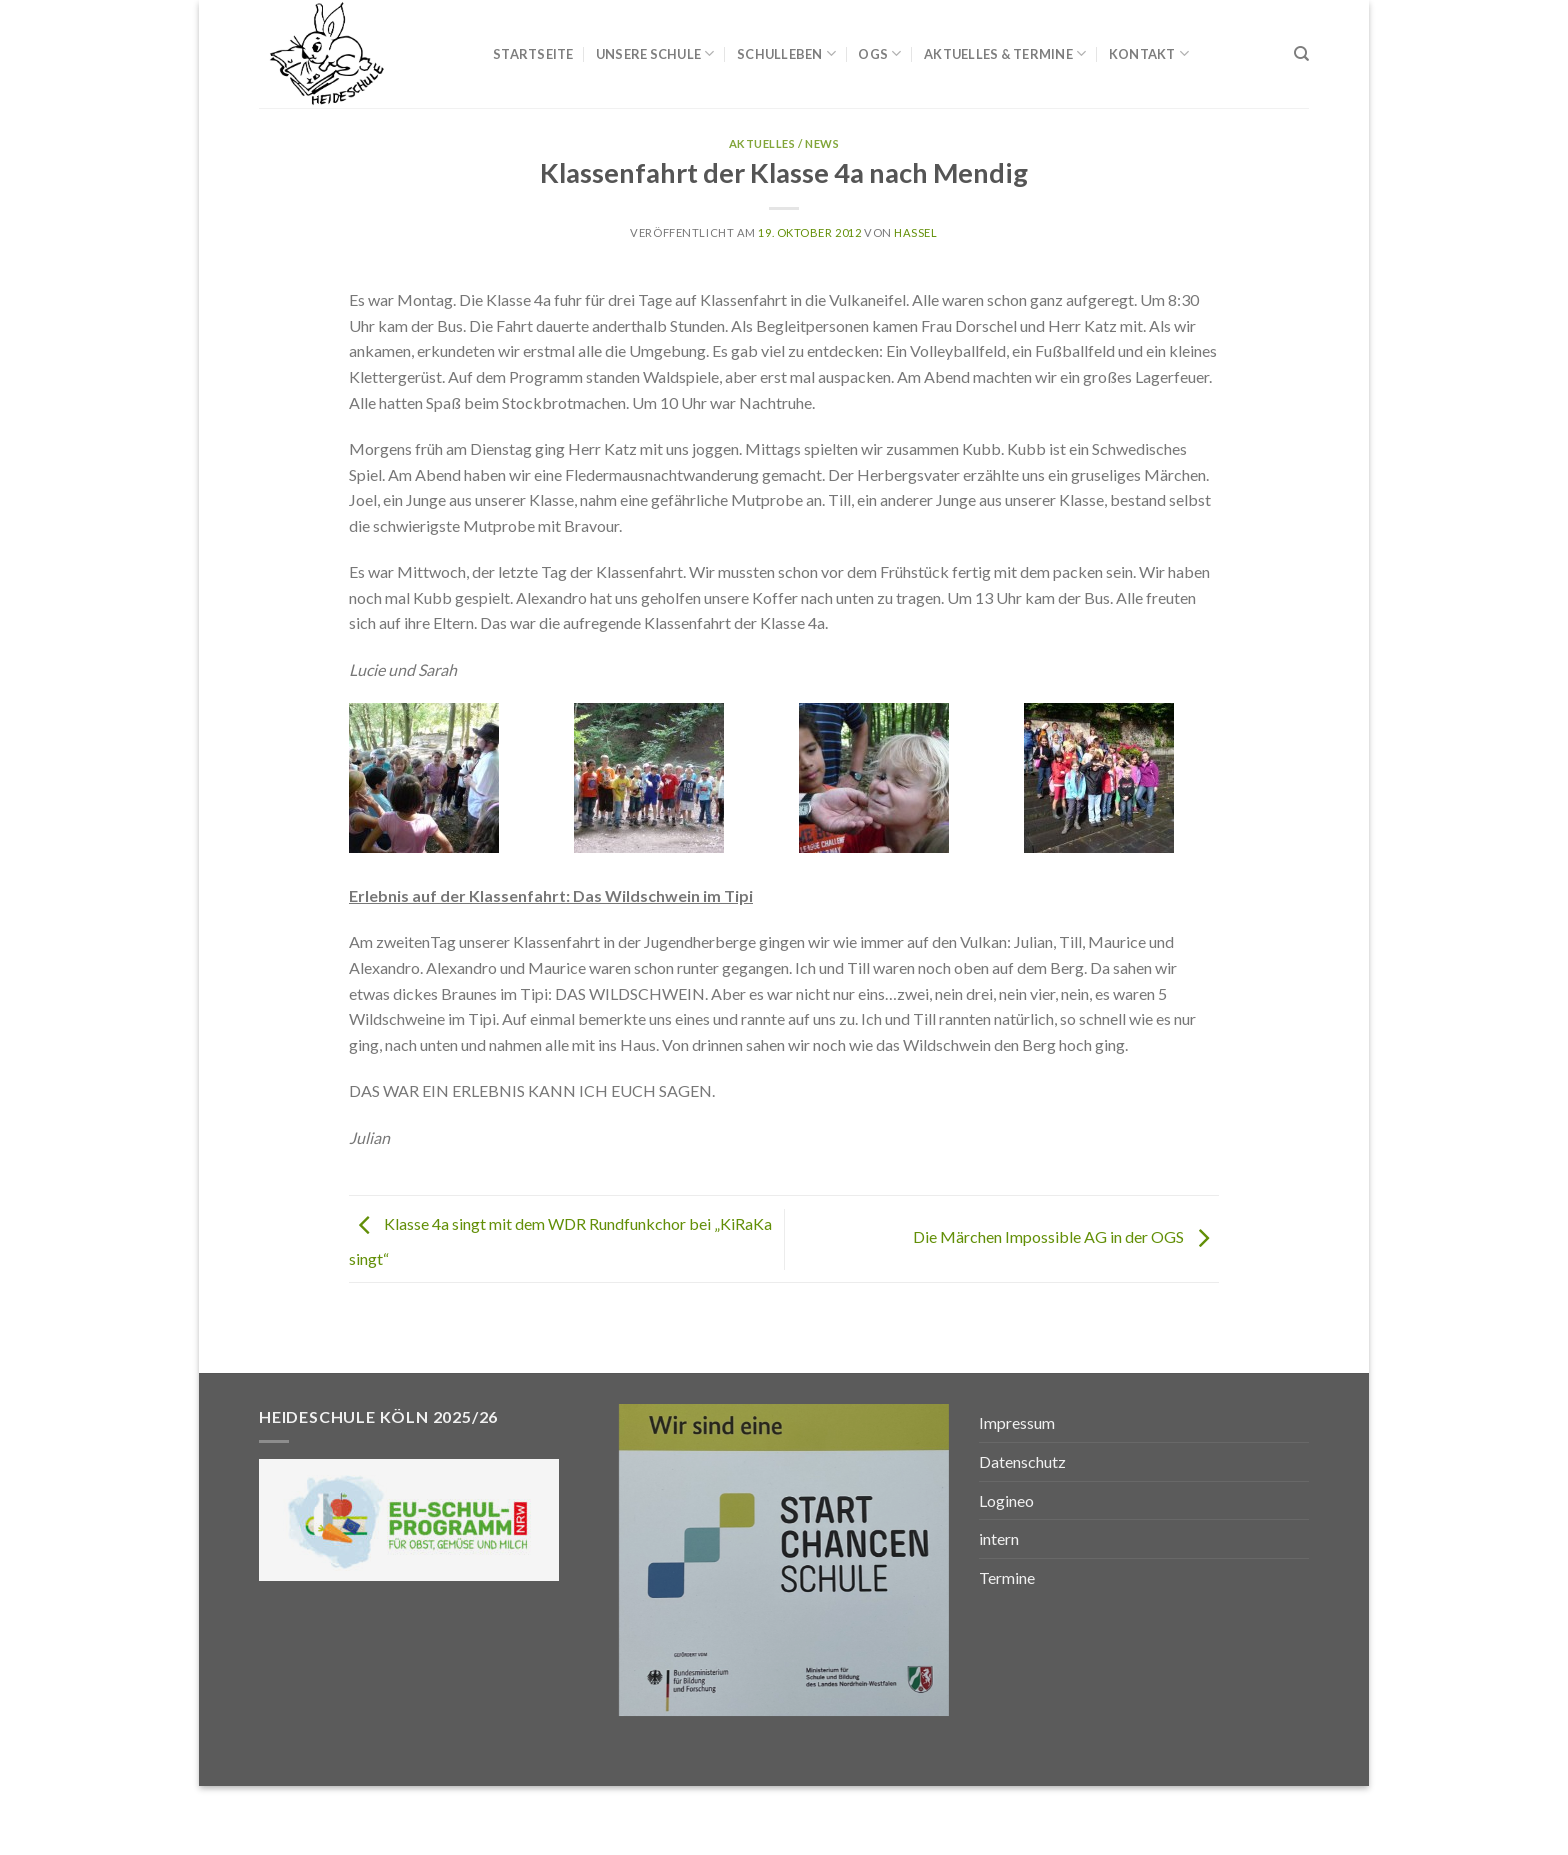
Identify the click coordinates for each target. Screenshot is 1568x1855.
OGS (879, 53)
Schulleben (786, 53)
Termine (1007, 1577)
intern (999, 1538)
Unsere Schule (655, 53)
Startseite (533, 54)
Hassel (915, 232)
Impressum (1017, 1422)
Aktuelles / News (784, 143)
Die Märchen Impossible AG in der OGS (1066, 1236)
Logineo (1006, 1500)
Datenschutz (1022, 1461)
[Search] (1301, 54)
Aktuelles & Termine (1005, 53)
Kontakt (1149, 53)
